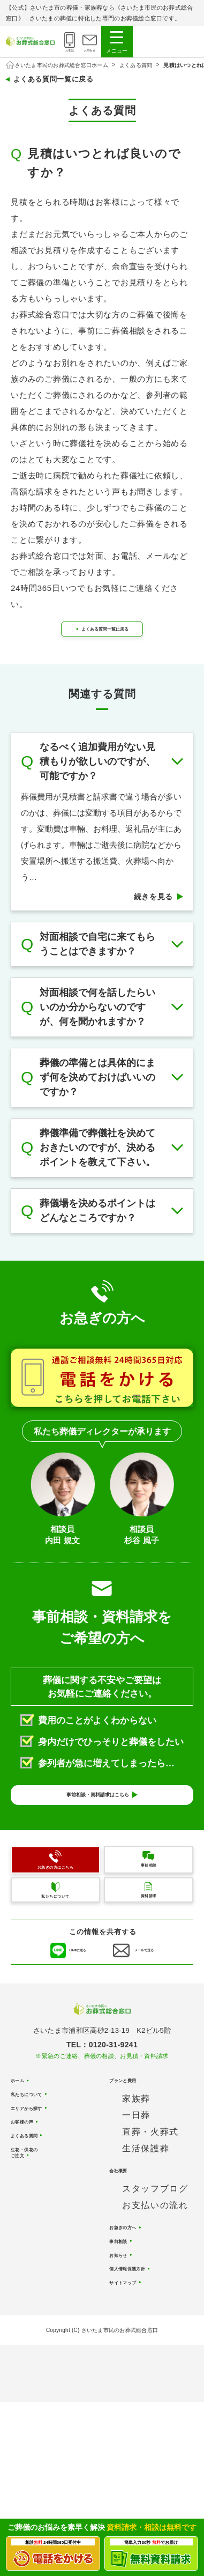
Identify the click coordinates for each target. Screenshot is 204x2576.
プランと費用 (134, 2160)
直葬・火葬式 (150, 2214)
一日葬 (136, 2197)
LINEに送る (68, 2015)
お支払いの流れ (155, 2293)
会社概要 (126, 2256)
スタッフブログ (155, 2277)
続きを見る (153, 918)
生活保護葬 (145, 2231)
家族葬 (136, 2180)
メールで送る (156, 2015)
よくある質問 (136, 65)
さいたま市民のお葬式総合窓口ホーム (61, 65)
